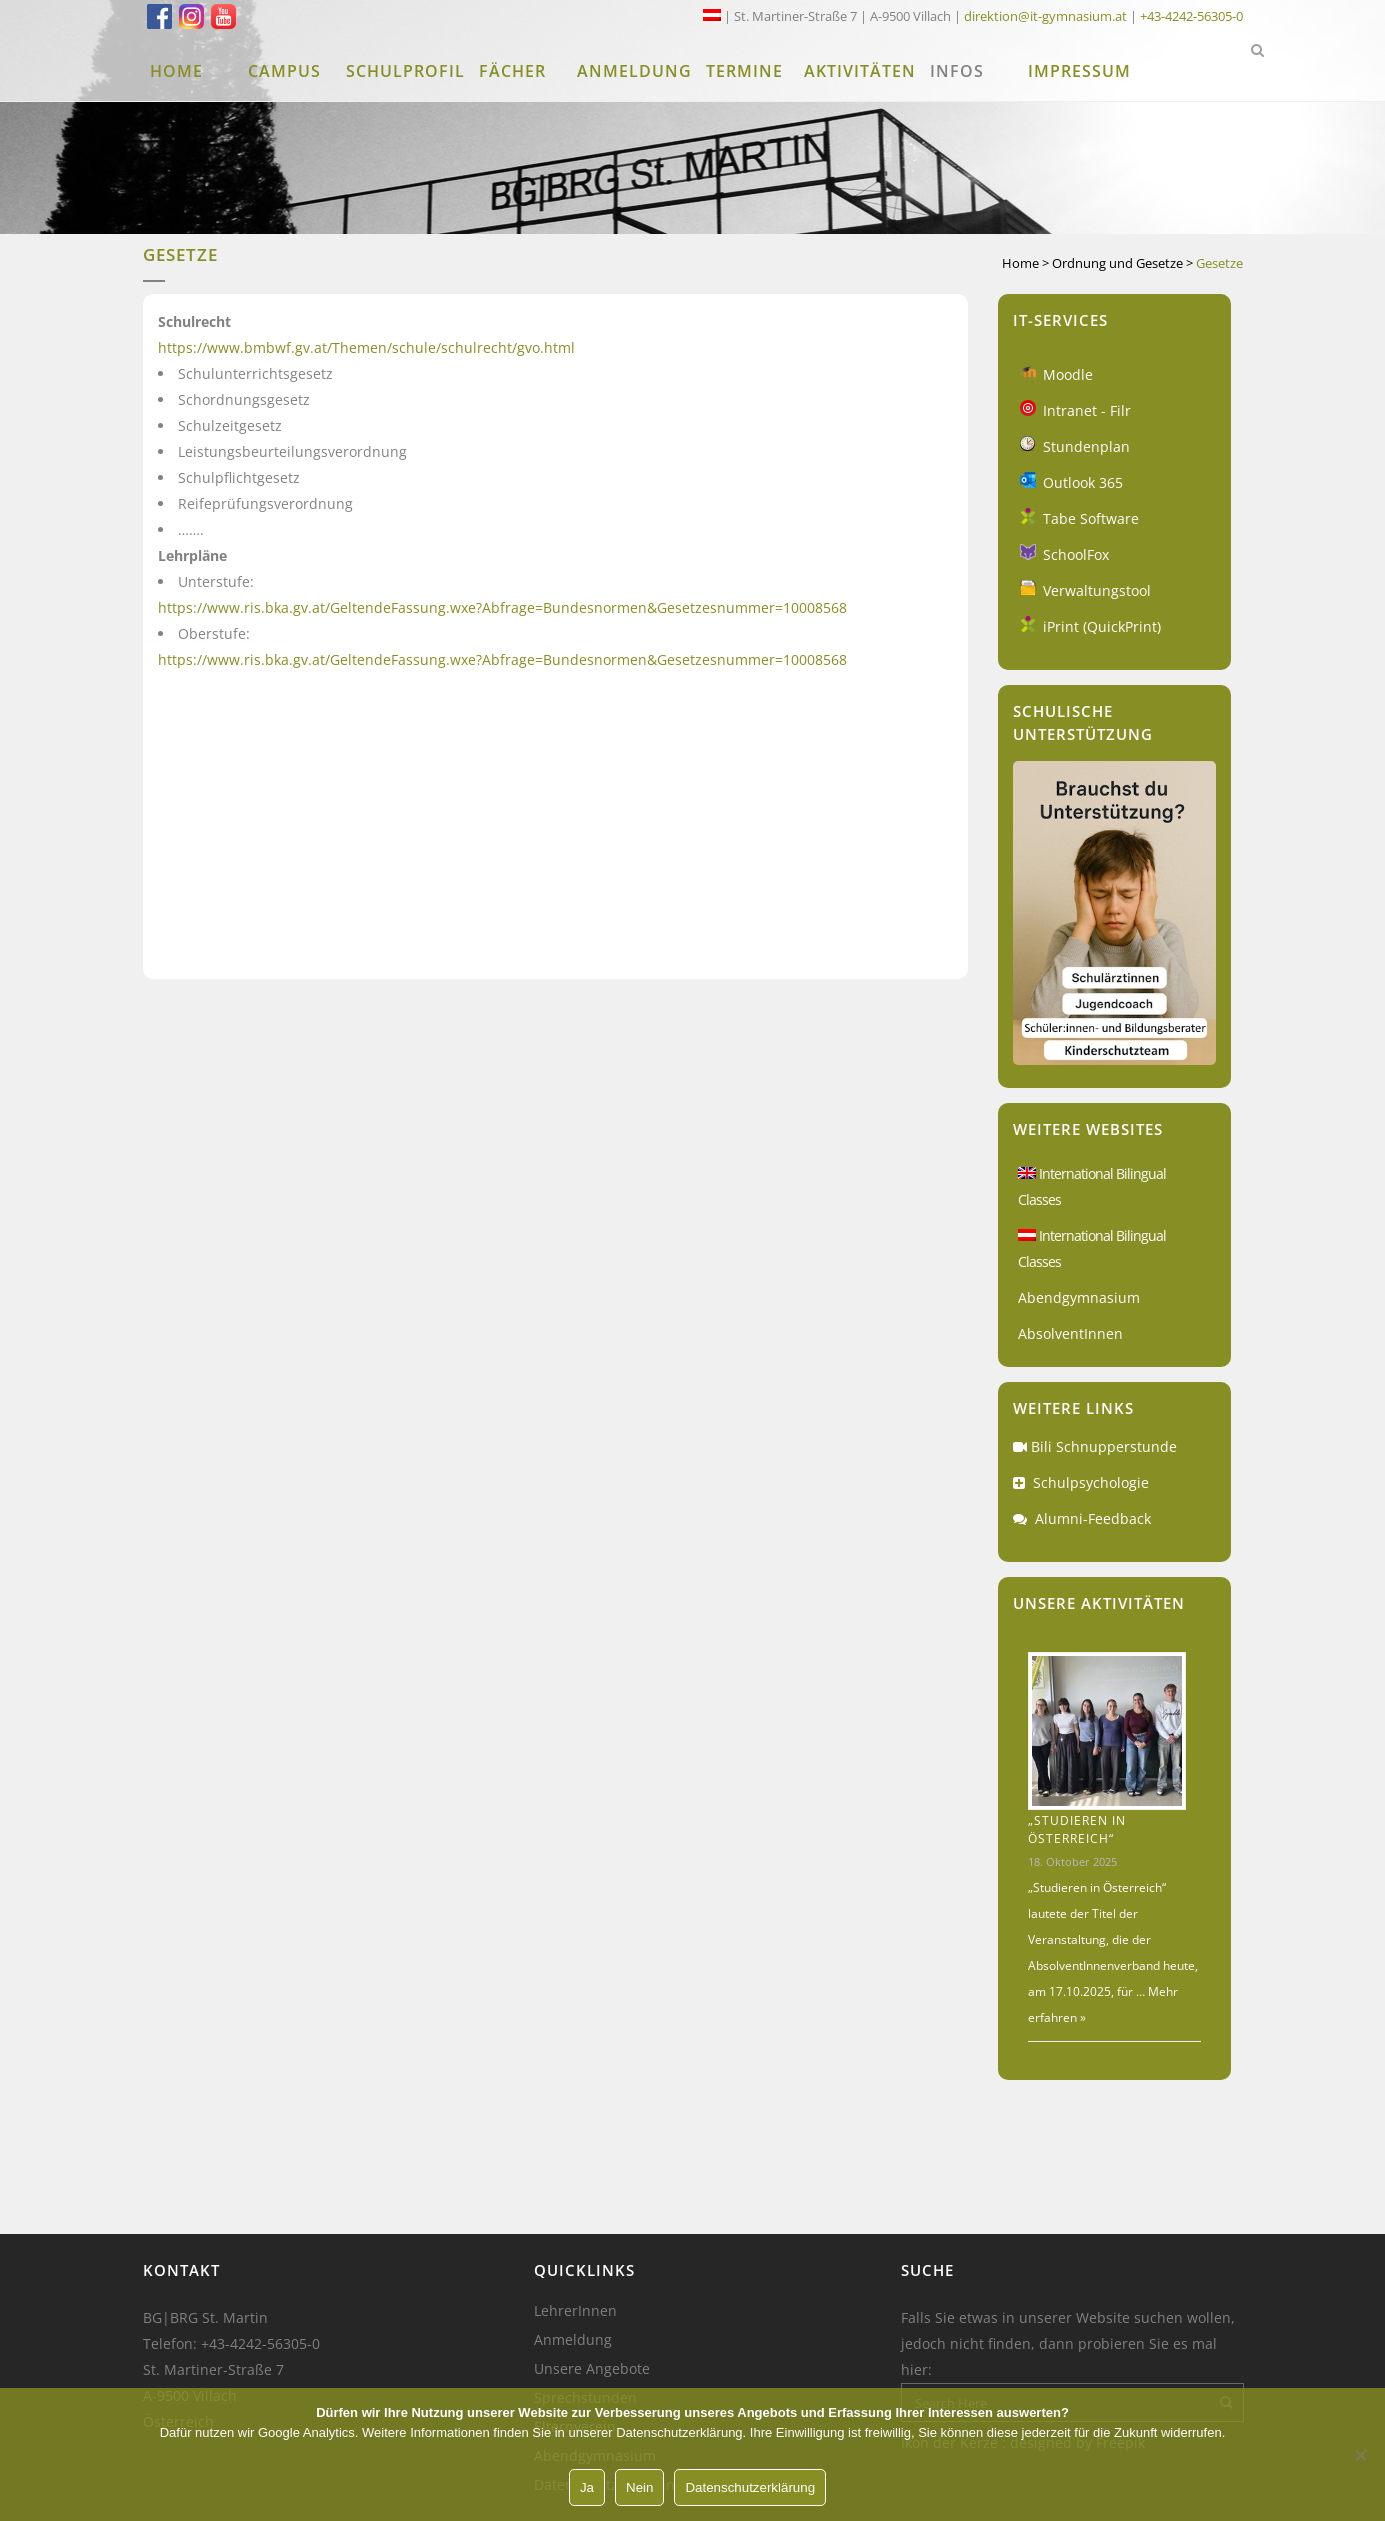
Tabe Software (1091, 518)
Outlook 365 (1083, 482)
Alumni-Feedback (1093, 1518)
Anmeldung (573, 2340)
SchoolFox (1076, 554)
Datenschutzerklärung (750, 2487)
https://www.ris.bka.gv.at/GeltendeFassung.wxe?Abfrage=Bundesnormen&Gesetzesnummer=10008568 (502, 607)
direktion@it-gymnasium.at (1045, 16)
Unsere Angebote (592, 2369)
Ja (587, 2487)
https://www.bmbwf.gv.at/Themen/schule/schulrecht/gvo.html (366, 347)
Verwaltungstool (1097, 590)
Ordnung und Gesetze (1117, 263)
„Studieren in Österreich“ (1077, 1829)
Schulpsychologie (1091, 1482)
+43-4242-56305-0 (1191, 16)
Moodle (1068, 374)
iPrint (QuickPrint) (1102, 626)
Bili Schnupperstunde (1104, 1446)
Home (1020, 263)
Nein (639, 2487)
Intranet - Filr (1087, 410)
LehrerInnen (575, 2311)
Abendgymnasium (1079, 1297)
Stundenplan (1086, 446)
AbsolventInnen (1070, 1333)
